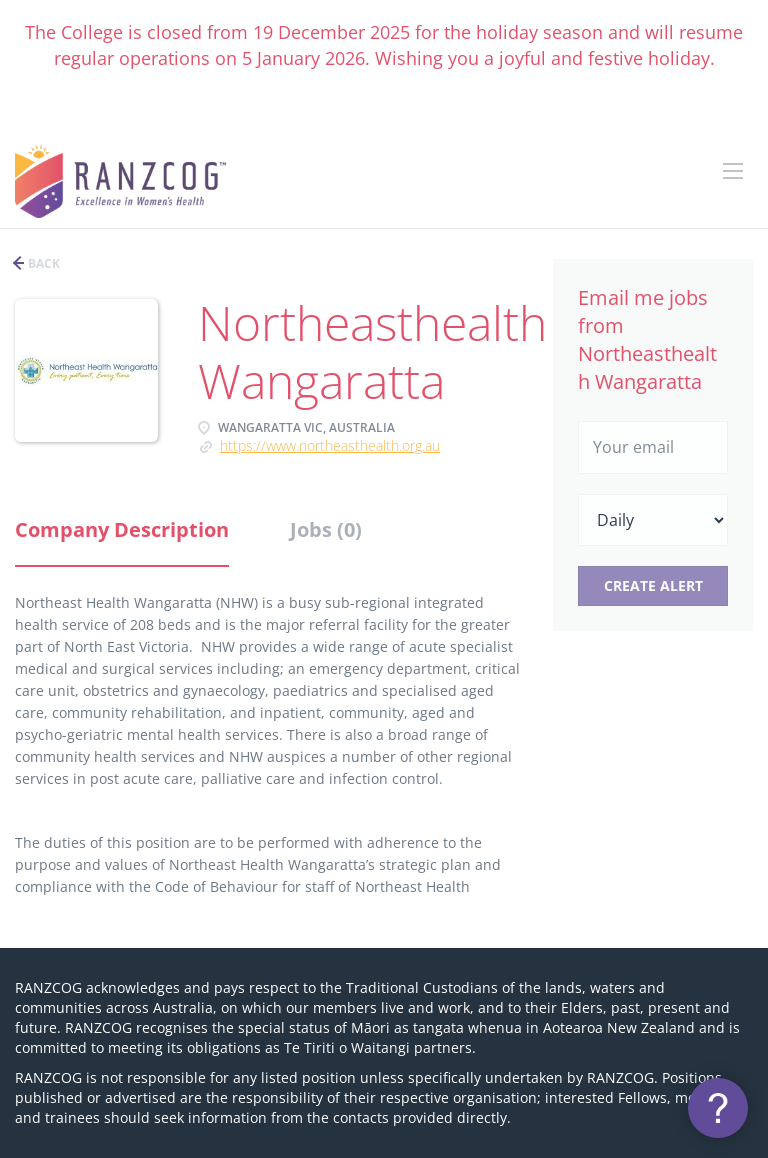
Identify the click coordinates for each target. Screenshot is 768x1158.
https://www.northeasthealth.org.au (330, 445)
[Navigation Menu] (733, 171)
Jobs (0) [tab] (326, 529)
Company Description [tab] (122, 529)
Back (42, 263)
